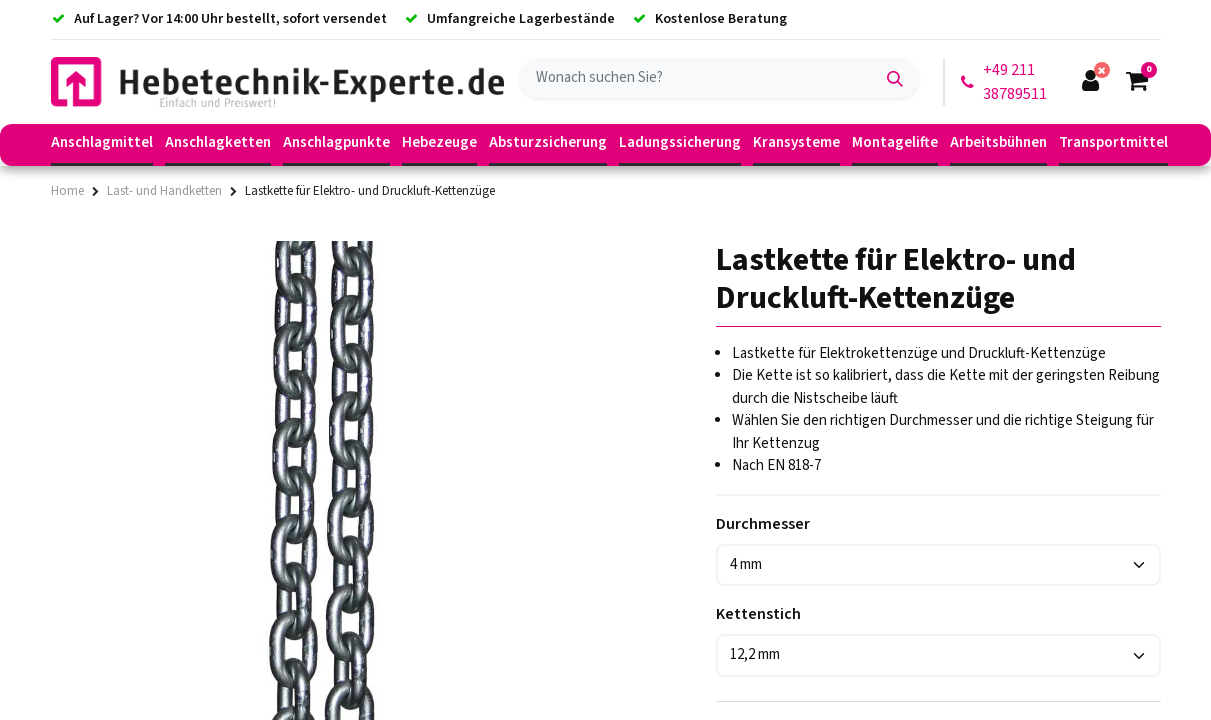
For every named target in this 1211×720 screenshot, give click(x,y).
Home (67, 191)
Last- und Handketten (164, 191)
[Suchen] (895, 78)
